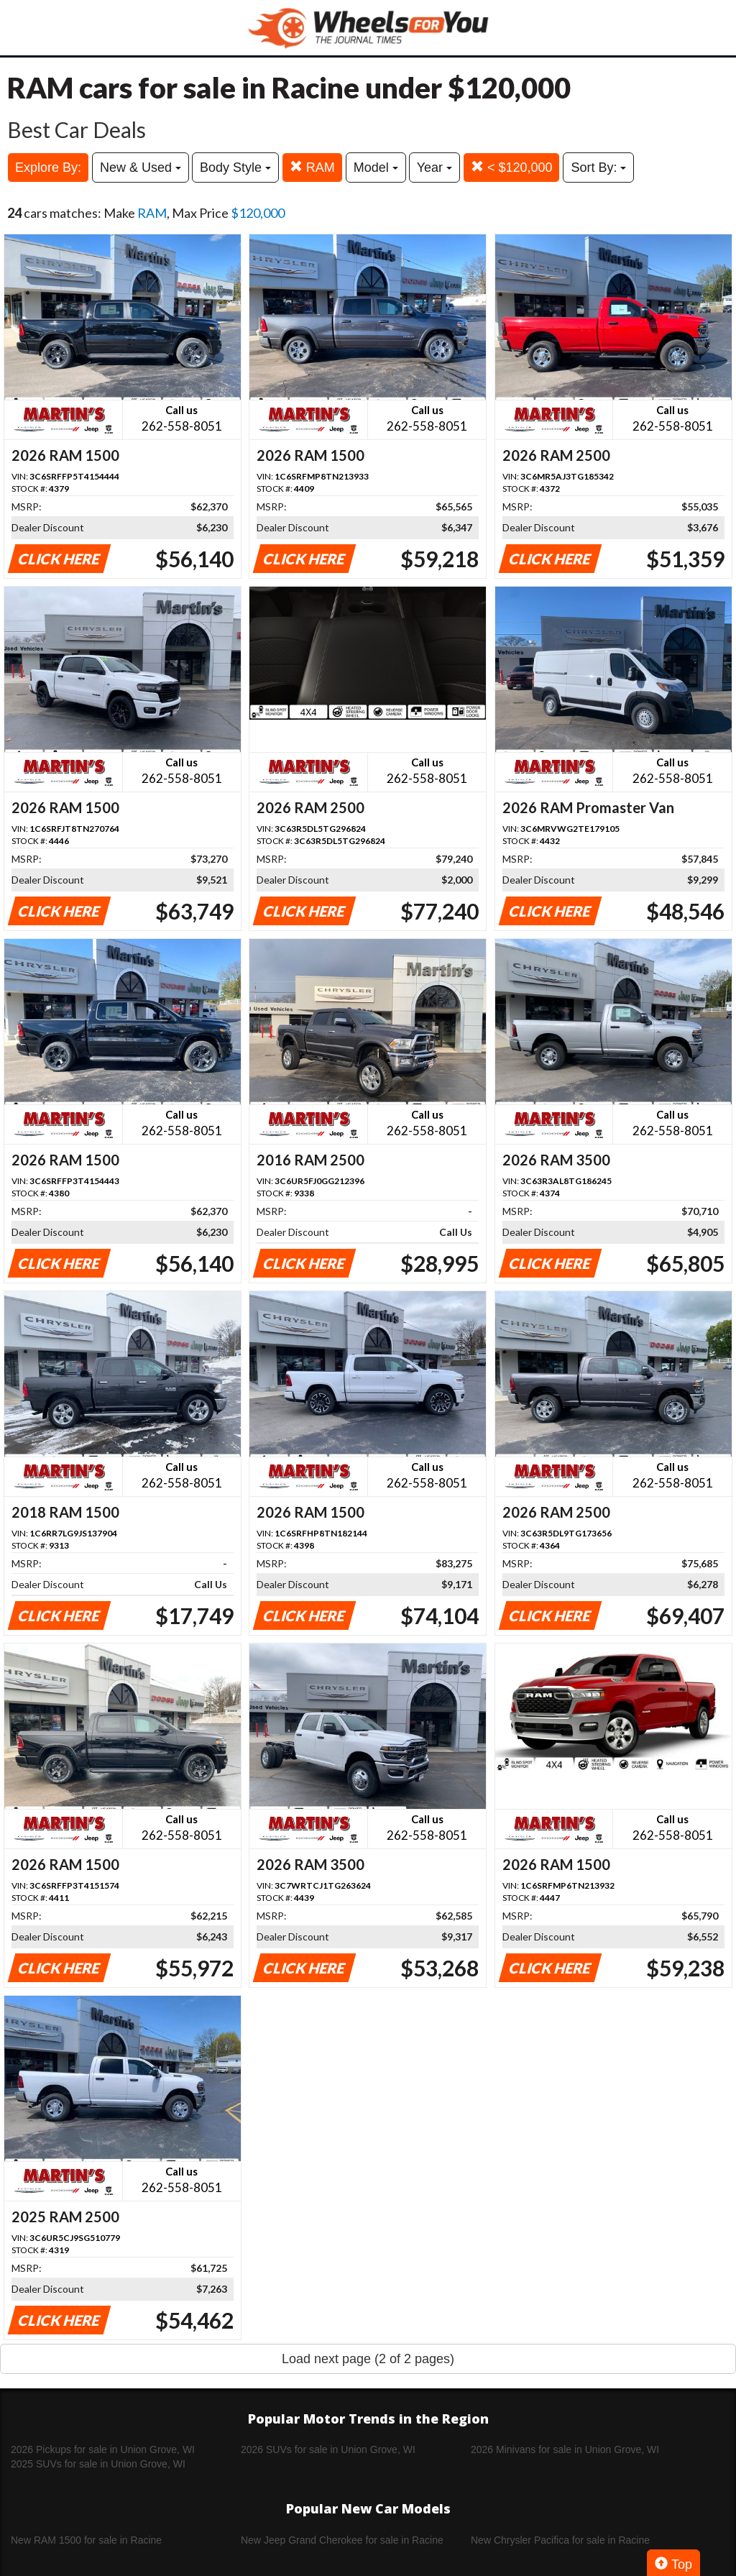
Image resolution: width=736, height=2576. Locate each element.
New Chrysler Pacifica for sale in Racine (560, 2540)
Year (434, 167)
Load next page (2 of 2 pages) (368, 2359)
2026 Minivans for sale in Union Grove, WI (565, 2449)
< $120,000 (512, 167)
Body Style (235, 167)
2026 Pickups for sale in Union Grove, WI (103, 2449)
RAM (312, 167)
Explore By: (48, 167)
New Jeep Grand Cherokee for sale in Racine (342, 2540)
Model (376, 167)
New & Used (140, 167)
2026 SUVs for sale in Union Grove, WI (328, 2449)
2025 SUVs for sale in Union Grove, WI (98, 2464)
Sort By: (598, 167)
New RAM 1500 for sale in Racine (86, 2540)
